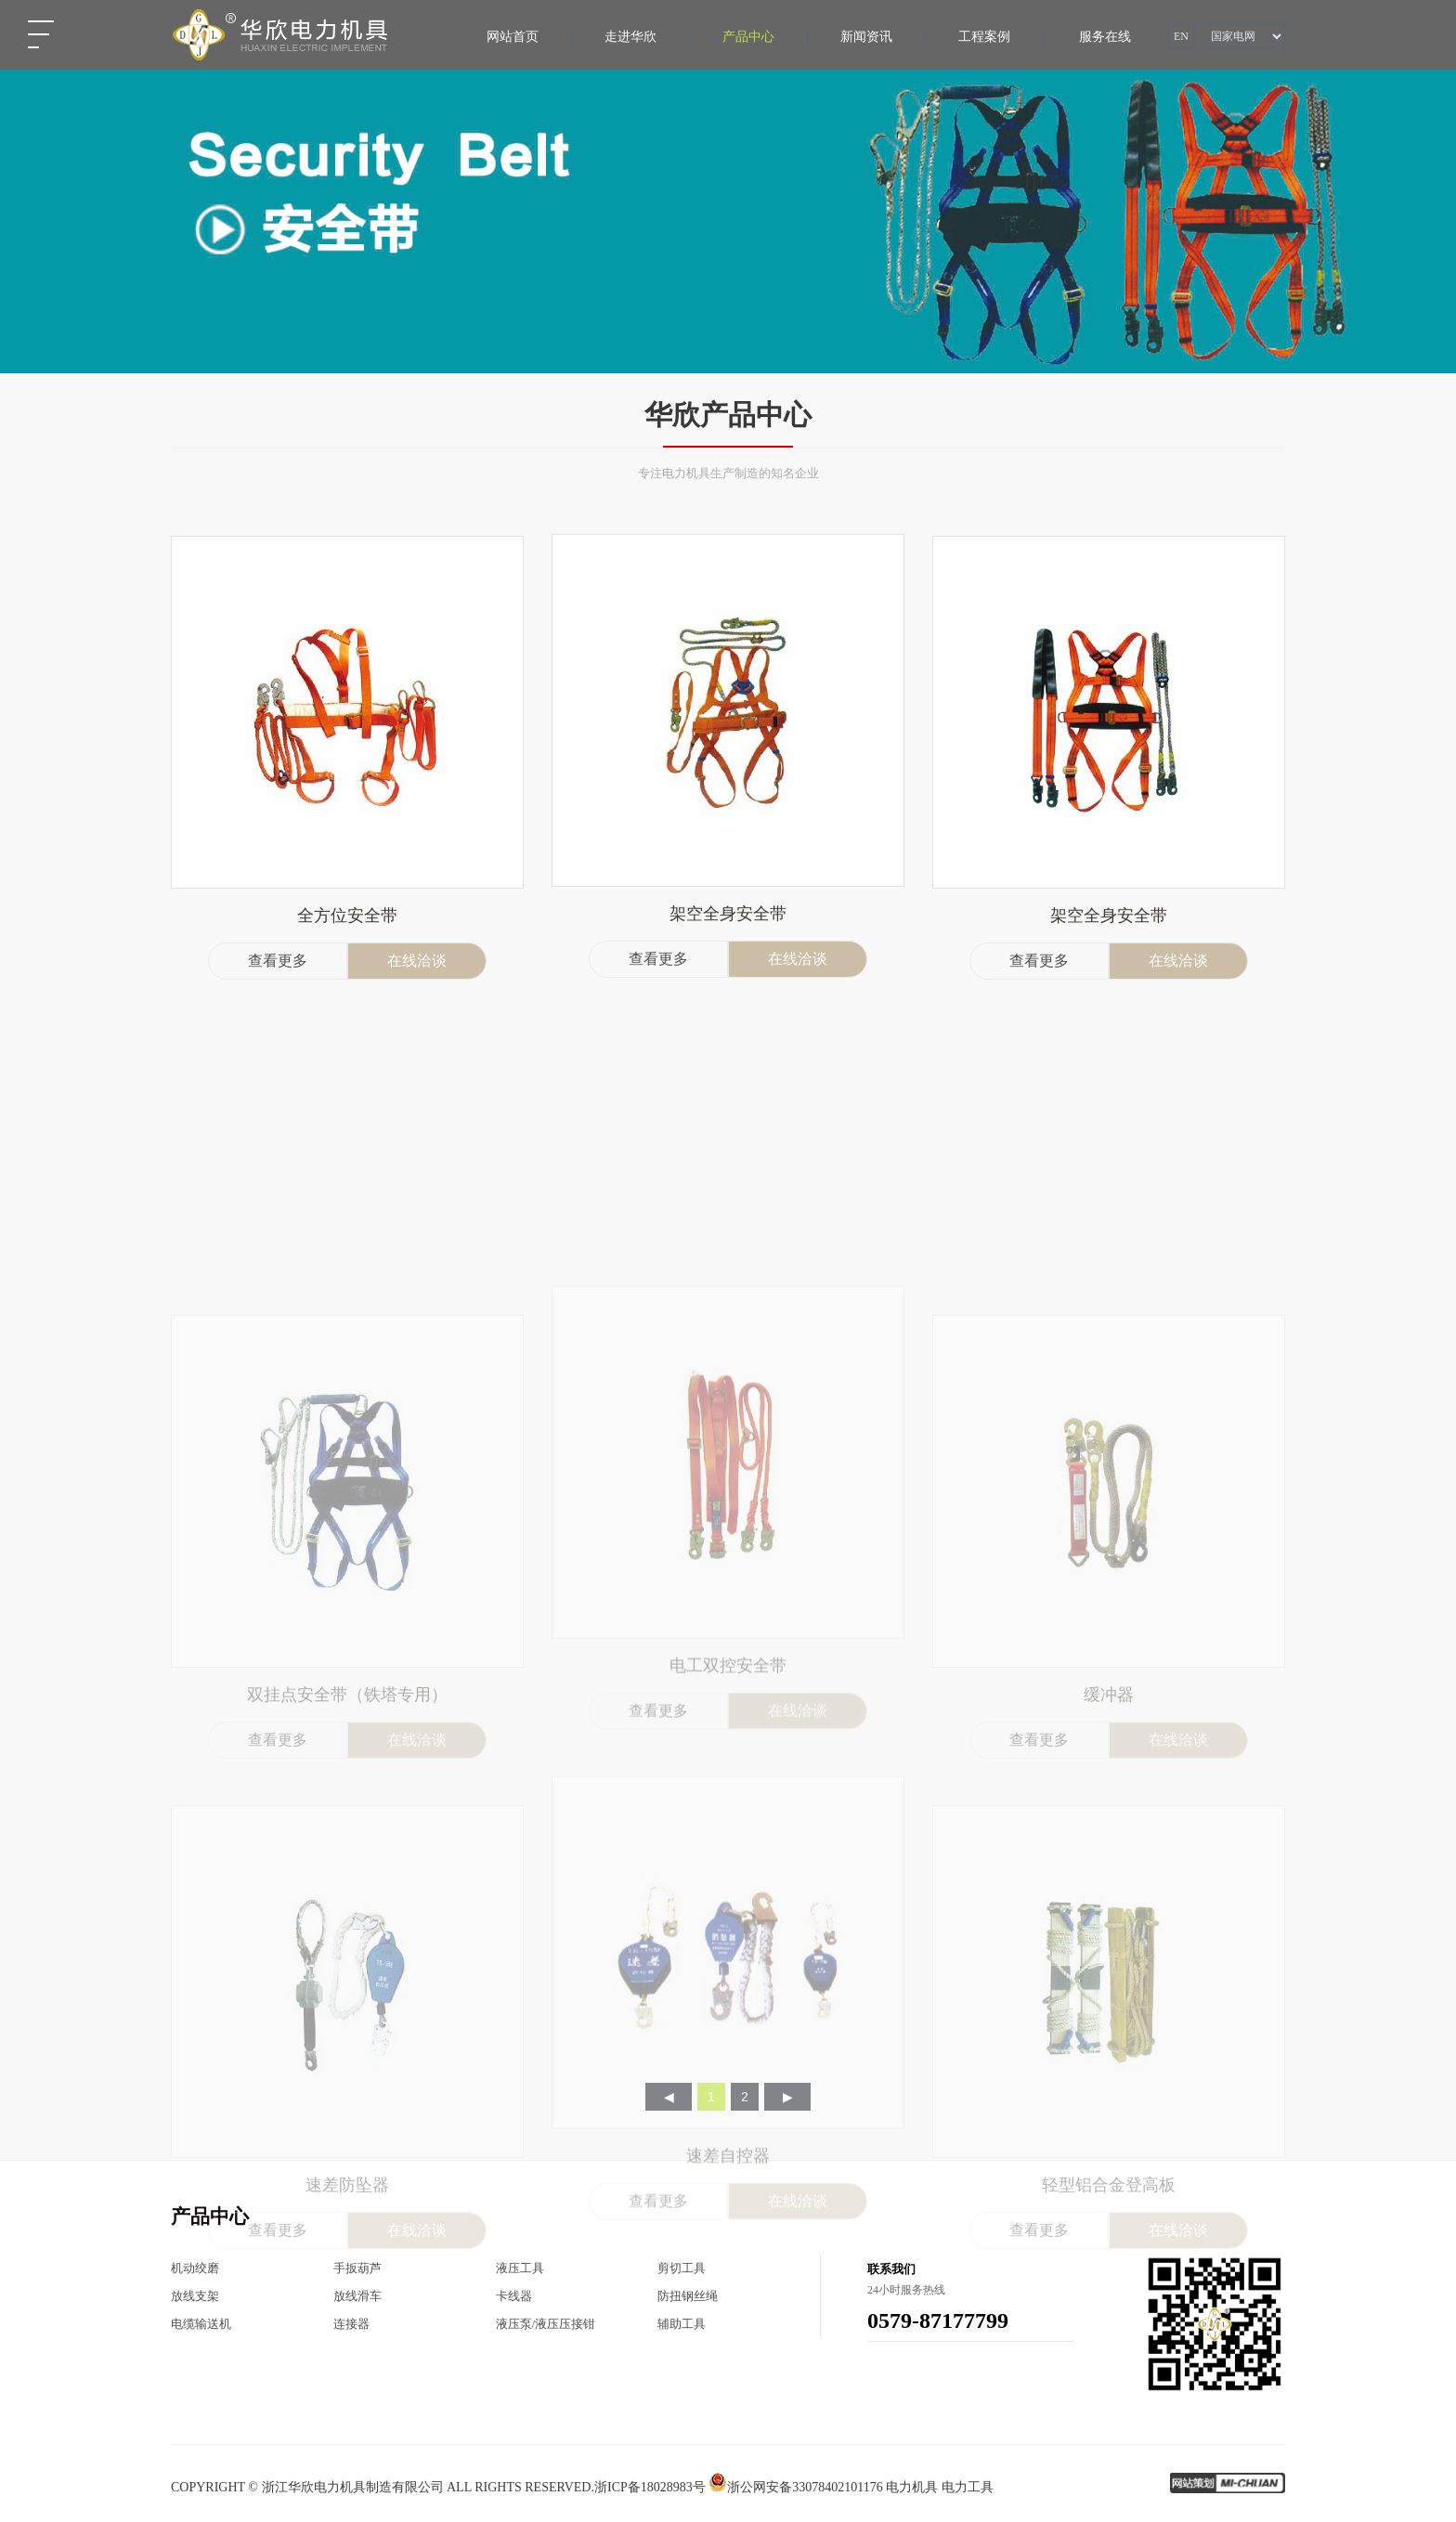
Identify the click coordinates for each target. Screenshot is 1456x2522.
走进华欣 (630, 37)
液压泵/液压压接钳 (546, 2324)
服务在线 (1105, 37)
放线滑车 (357, 2296)
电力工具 (968, 2487)
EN (1181, 36)
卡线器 (514, 2296)
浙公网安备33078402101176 (795, 2487)
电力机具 (912, 2487)
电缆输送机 (201, 2324)
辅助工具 (681, 2324)
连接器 (351, 2324)
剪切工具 (681, 2268)
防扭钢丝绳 (687, 2296)
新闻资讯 (866, 37)
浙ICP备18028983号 (650, 2487)
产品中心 (748, 37)
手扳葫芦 (357, 2268)
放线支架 (195, 2296)
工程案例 (984, 37)
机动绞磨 (195, 2268)
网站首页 (513, 37)
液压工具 (520, 2268)
